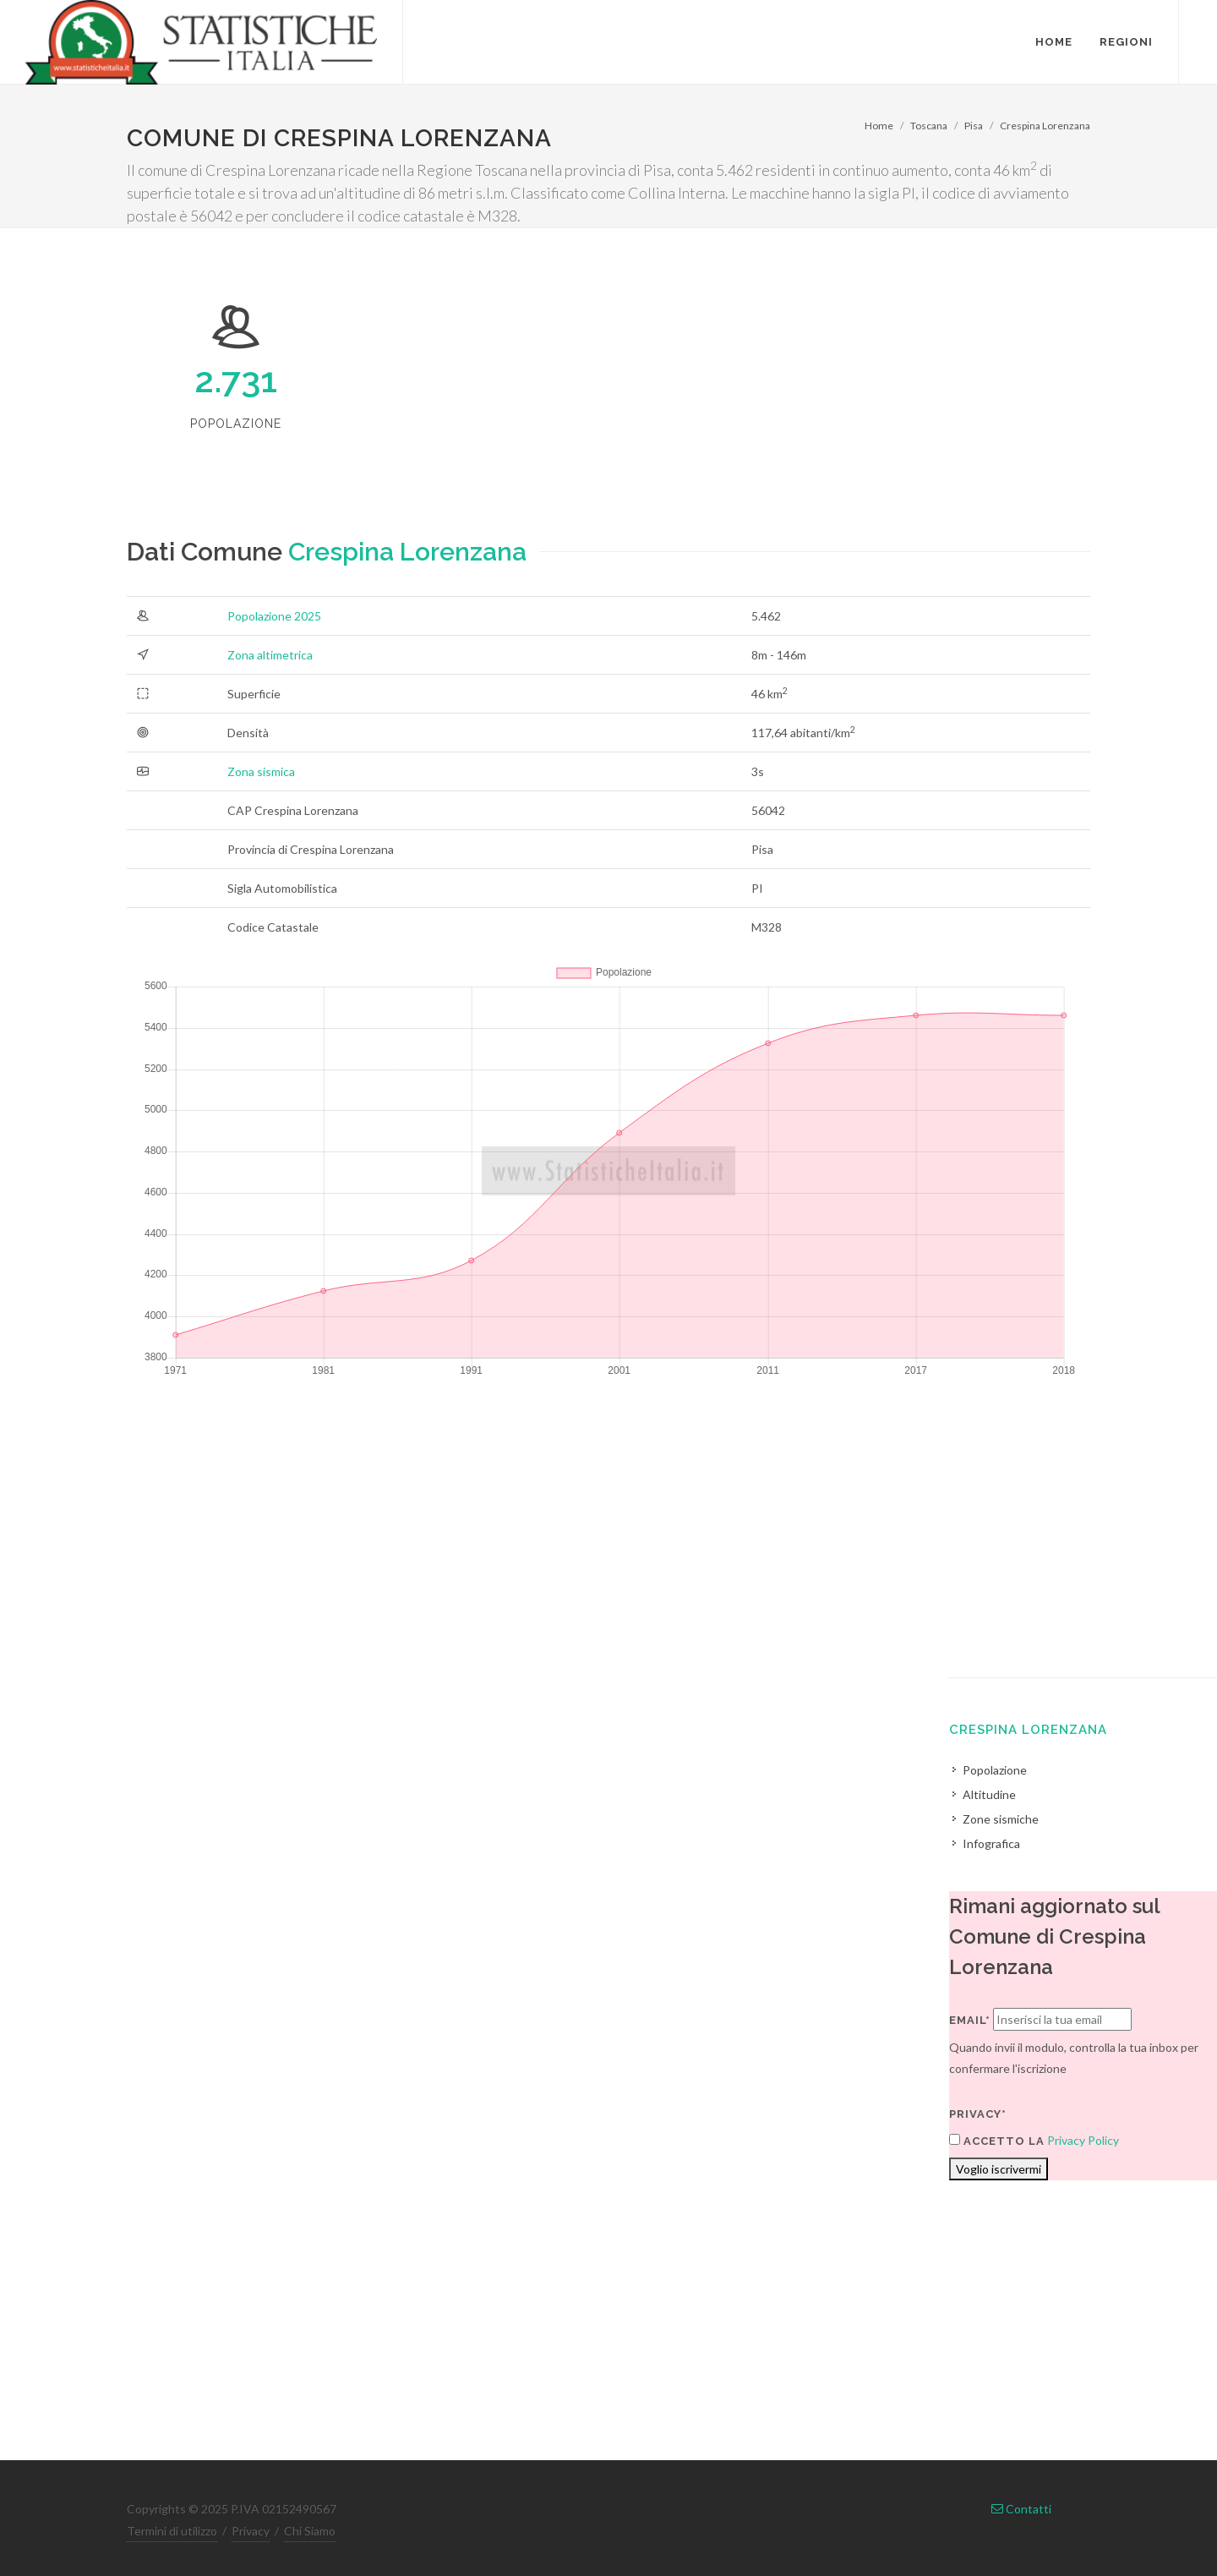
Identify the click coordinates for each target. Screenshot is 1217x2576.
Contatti (1021, 2509)
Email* (970, 2020)
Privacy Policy (1083, 2140)
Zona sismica (261, 771)
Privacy (251, 2531)
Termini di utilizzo (172, 2531)
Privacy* (978, 2114)
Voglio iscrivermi (998, 2169)
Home (879, 125)
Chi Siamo (310, 2531)
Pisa (973, 125)
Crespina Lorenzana (1045, 125)
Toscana (928, 125)
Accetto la (997, 2140)
